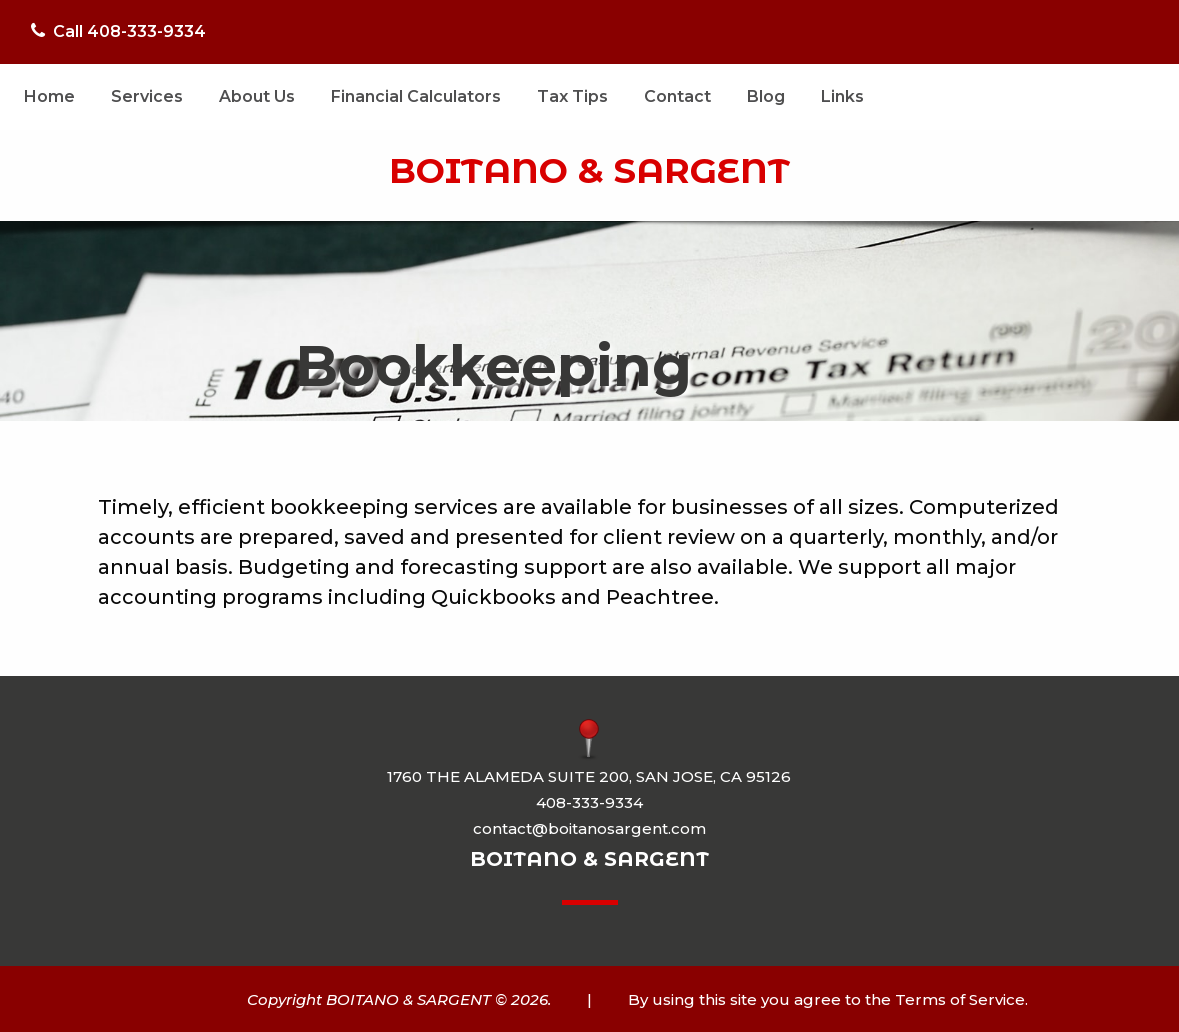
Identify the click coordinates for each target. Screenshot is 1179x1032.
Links (842, 96)
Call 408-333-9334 (118, 31)
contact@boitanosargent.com (589, 828)
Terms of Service (960, 999)
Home (49, 96)
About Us (257, 96)
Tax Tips (572, 96)
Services (147, 96)
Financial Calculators (416, 96)
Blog (766, 96)
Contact (677, 96)
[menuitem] (49, 97)
